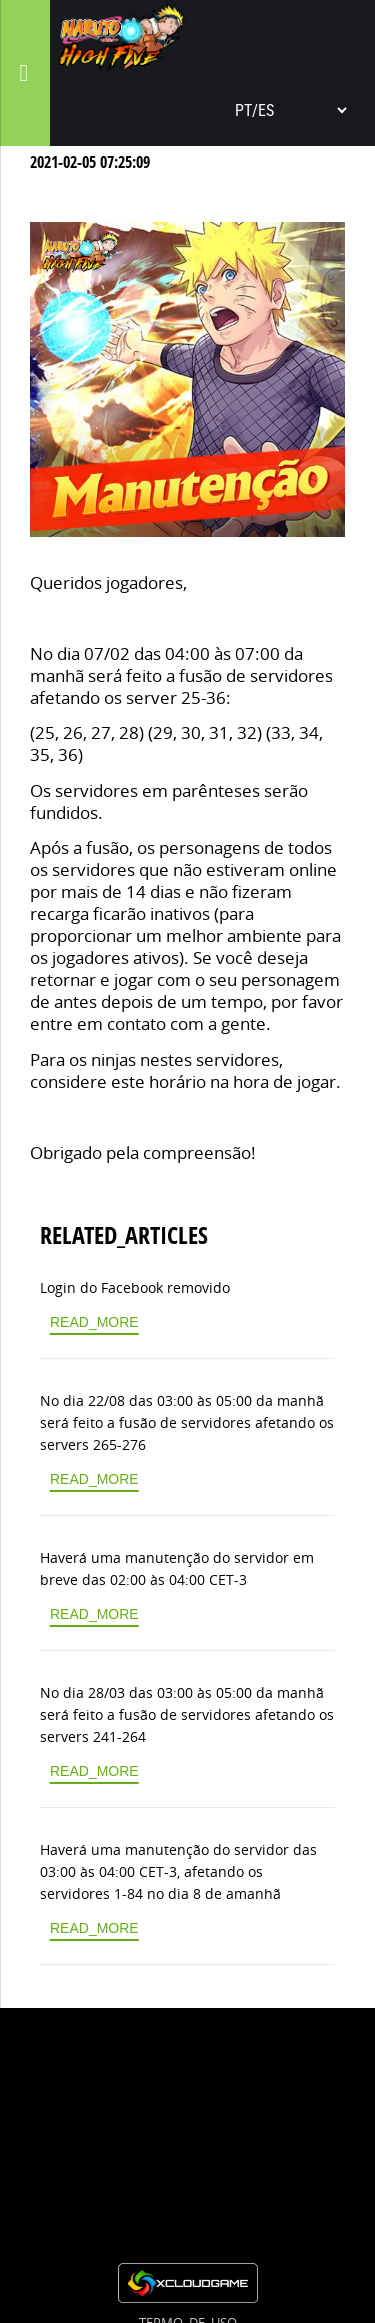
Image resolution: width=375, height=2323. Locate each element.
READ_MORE (94, 1322)
